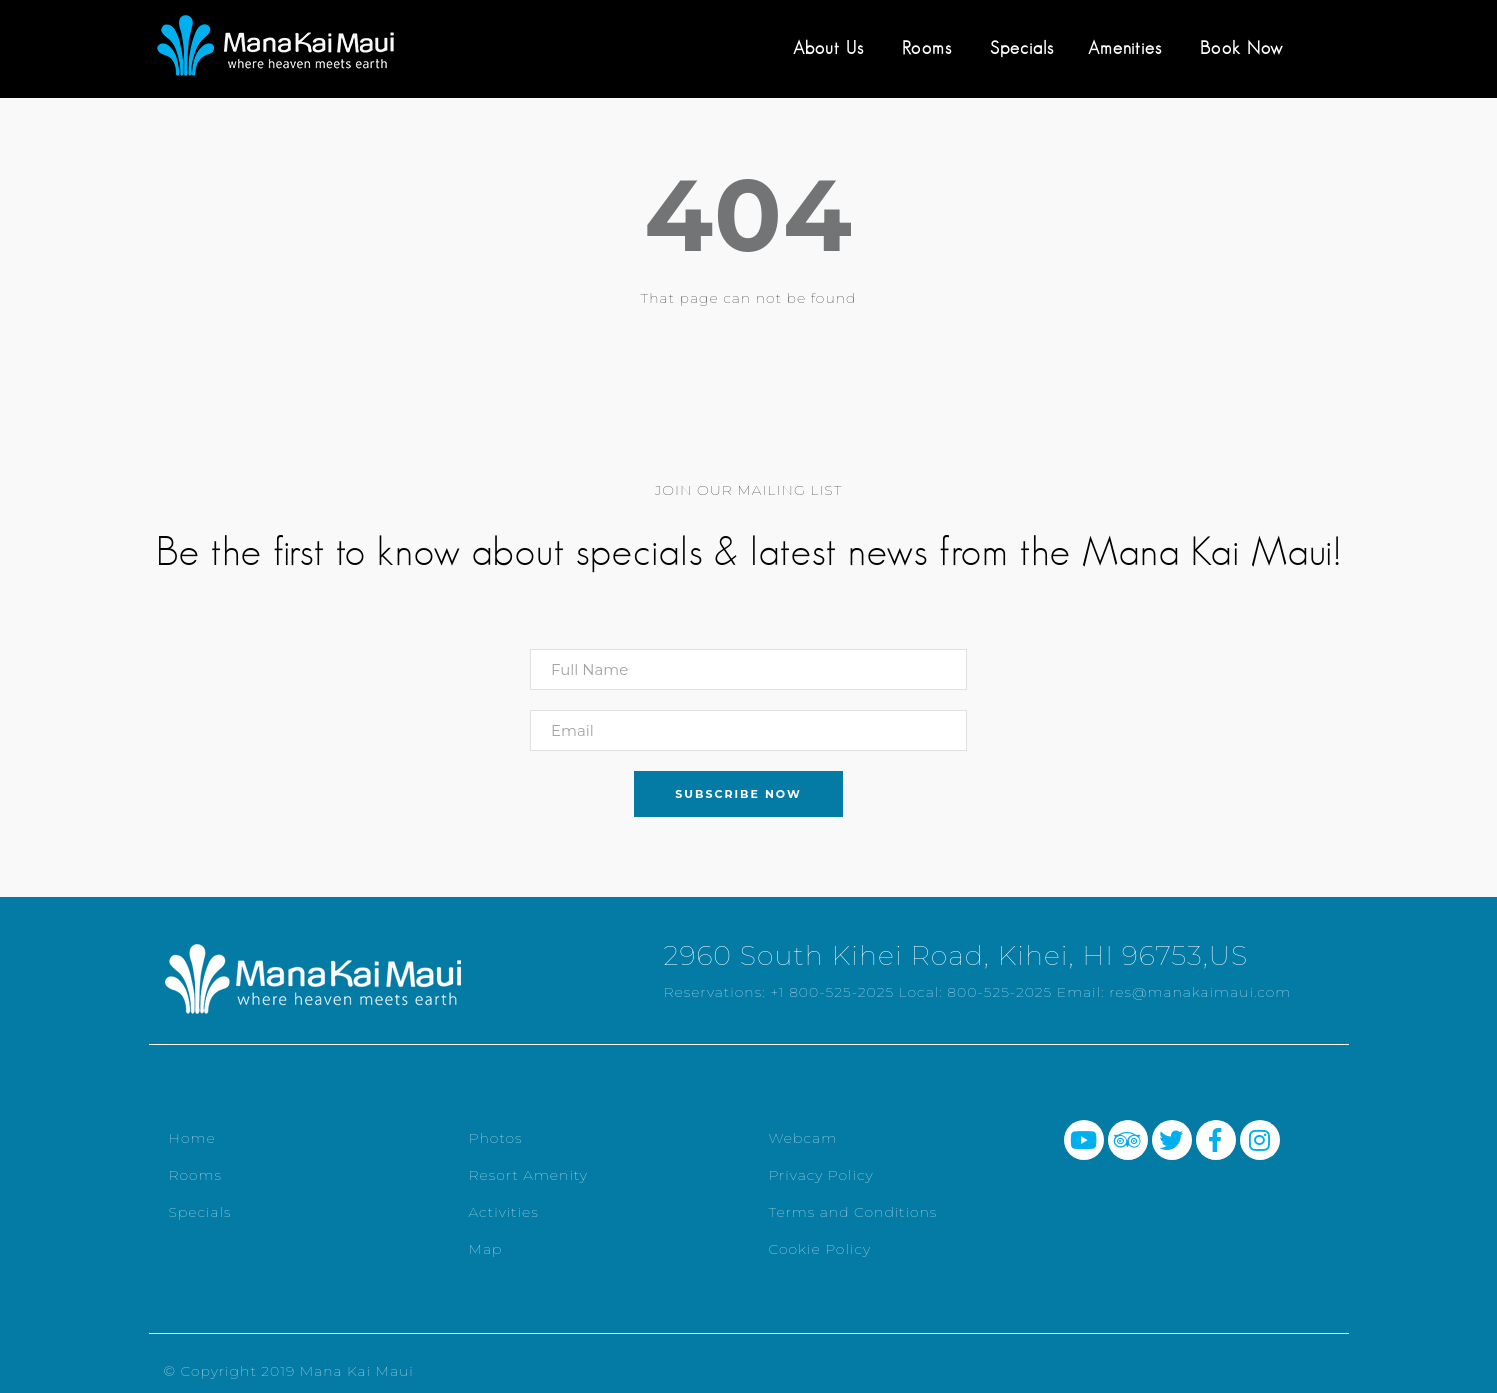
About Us (828, 48)
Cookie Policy (820, 1249)
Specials (1022, 48)
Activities (504, 1212)
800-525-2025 (999, 992)
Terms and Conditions (853, 1212)
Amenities (1125, 48)
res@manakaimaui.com (1200, 992)
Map (486, 1249)
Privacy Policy (821, 1175)
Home (192, 1138)
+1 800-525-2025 (832, 992)
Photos (496, 1138)
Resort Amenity (528, 1175)
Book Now (1241, 48)
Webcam (803, 1138)
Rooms (927, 48)
